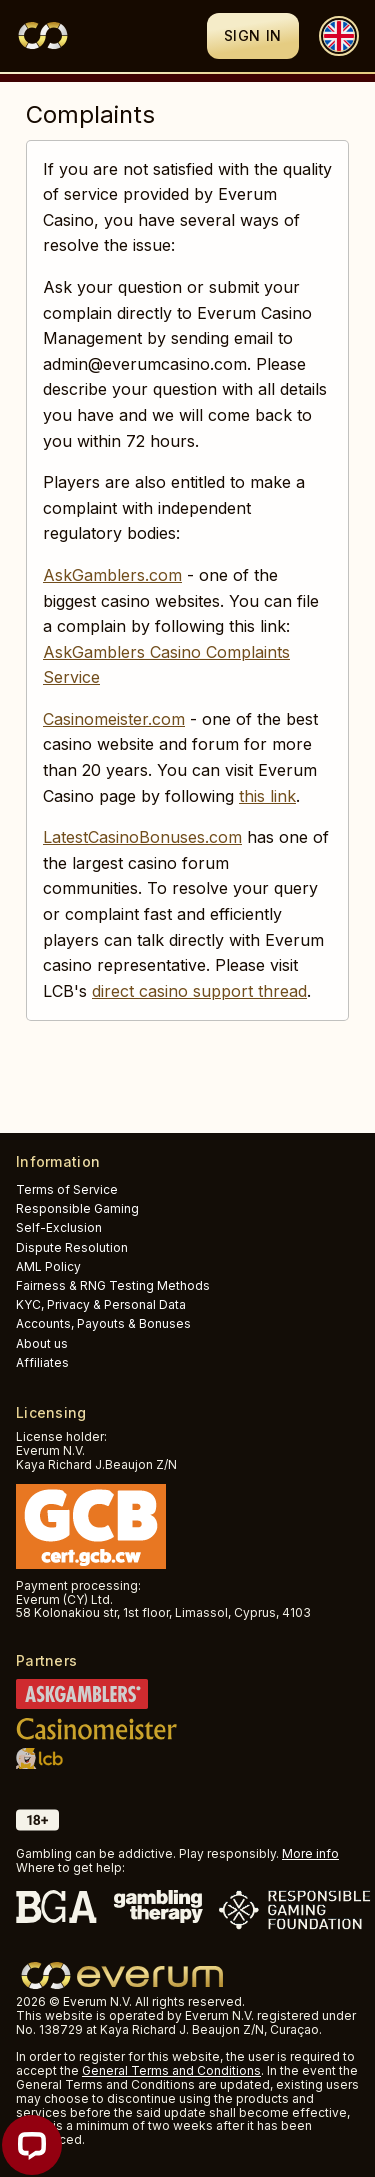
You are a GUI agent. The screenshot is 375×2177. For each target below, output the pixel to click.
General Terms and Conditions (171, 2070)
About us (42, 1343)
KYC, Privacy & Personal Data (101, 1304)
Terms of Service (67, 1189)
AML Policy (48, 1266)
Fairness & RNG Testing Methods (113, 1285)
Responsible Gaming (77, 1208)
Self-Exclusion (59, 1227)
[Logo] (111, 36)
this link (267, 796)
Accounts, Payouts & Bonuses (103, 1323)
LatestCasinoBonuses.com (142, 837)
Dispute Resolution (72, 1247)
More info (310, 1853)
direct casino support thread (199, 991)
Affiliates (42, 1362)
